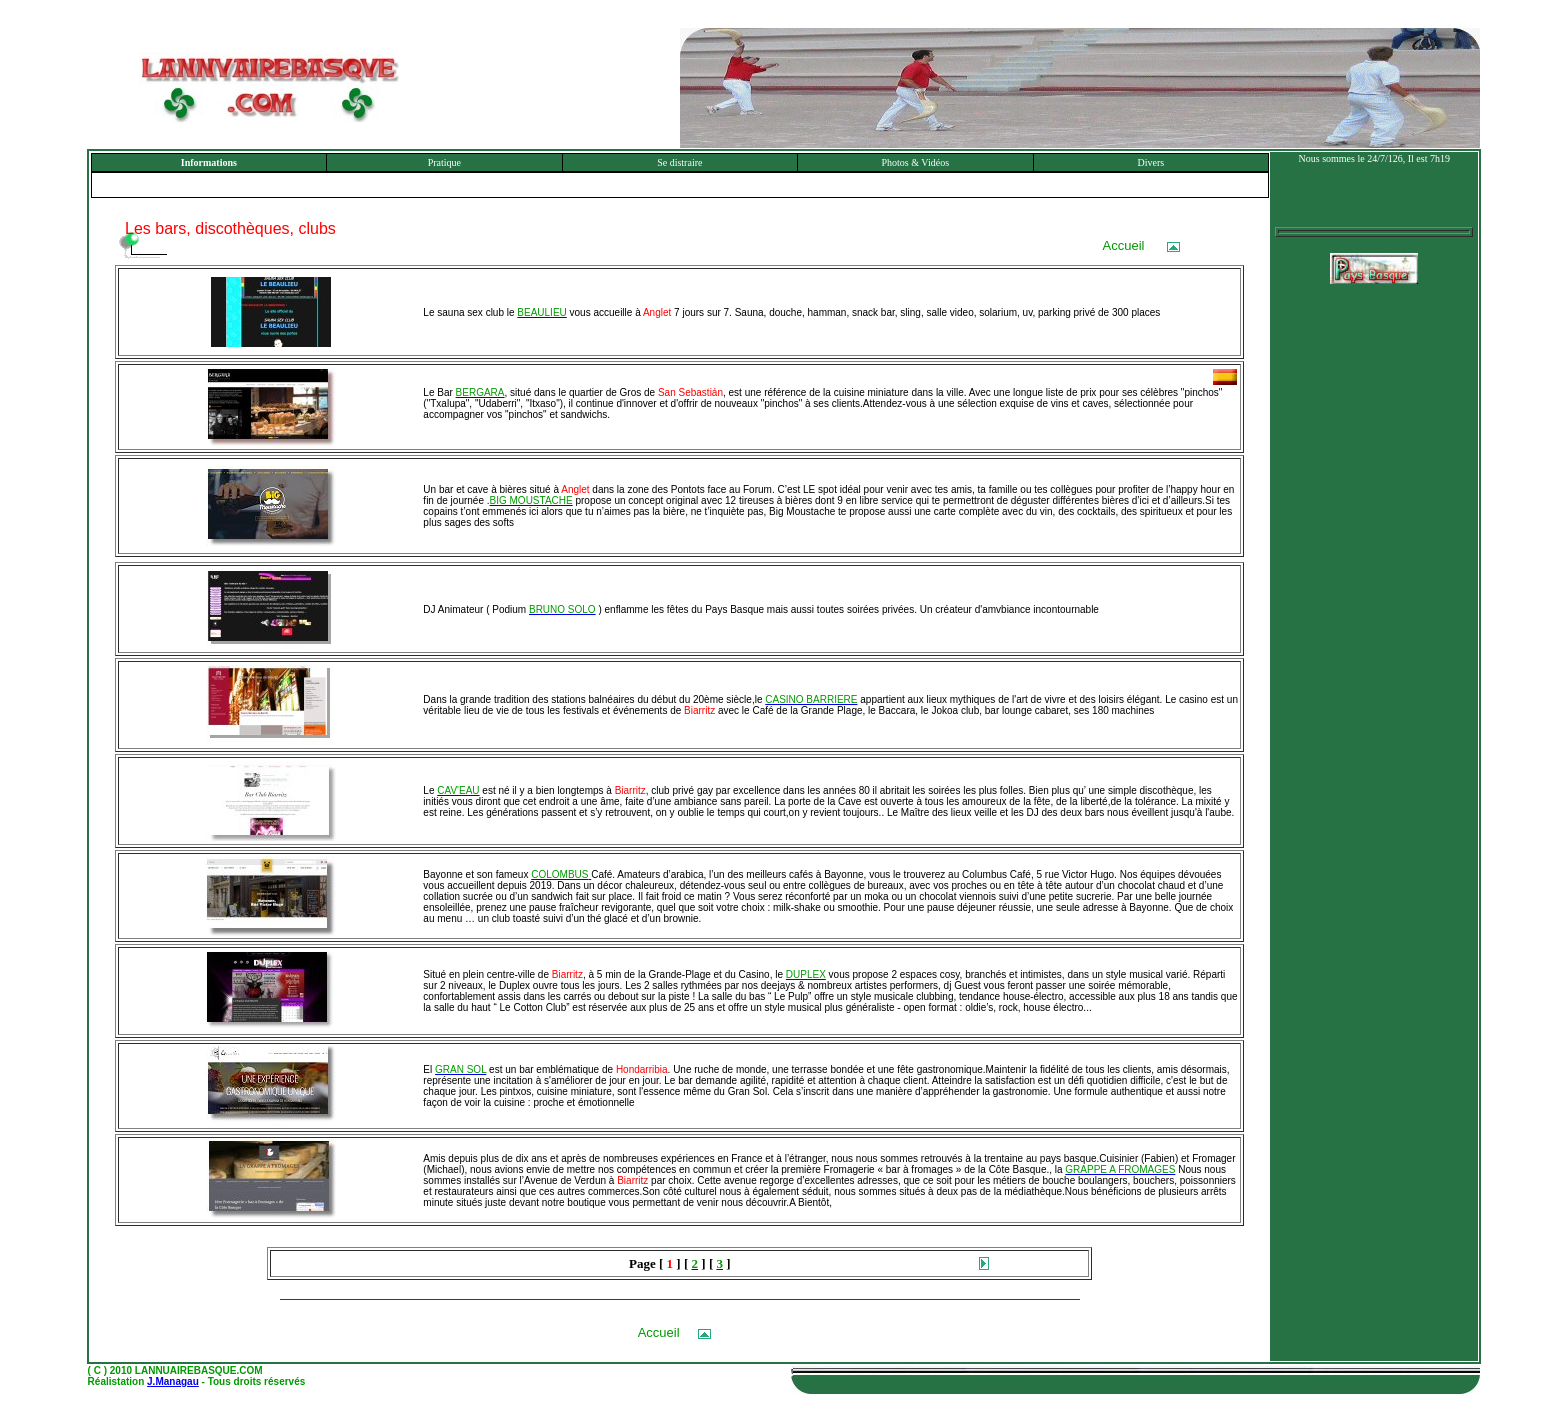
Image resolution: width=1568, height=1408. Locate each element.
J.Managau (173, 1381)
